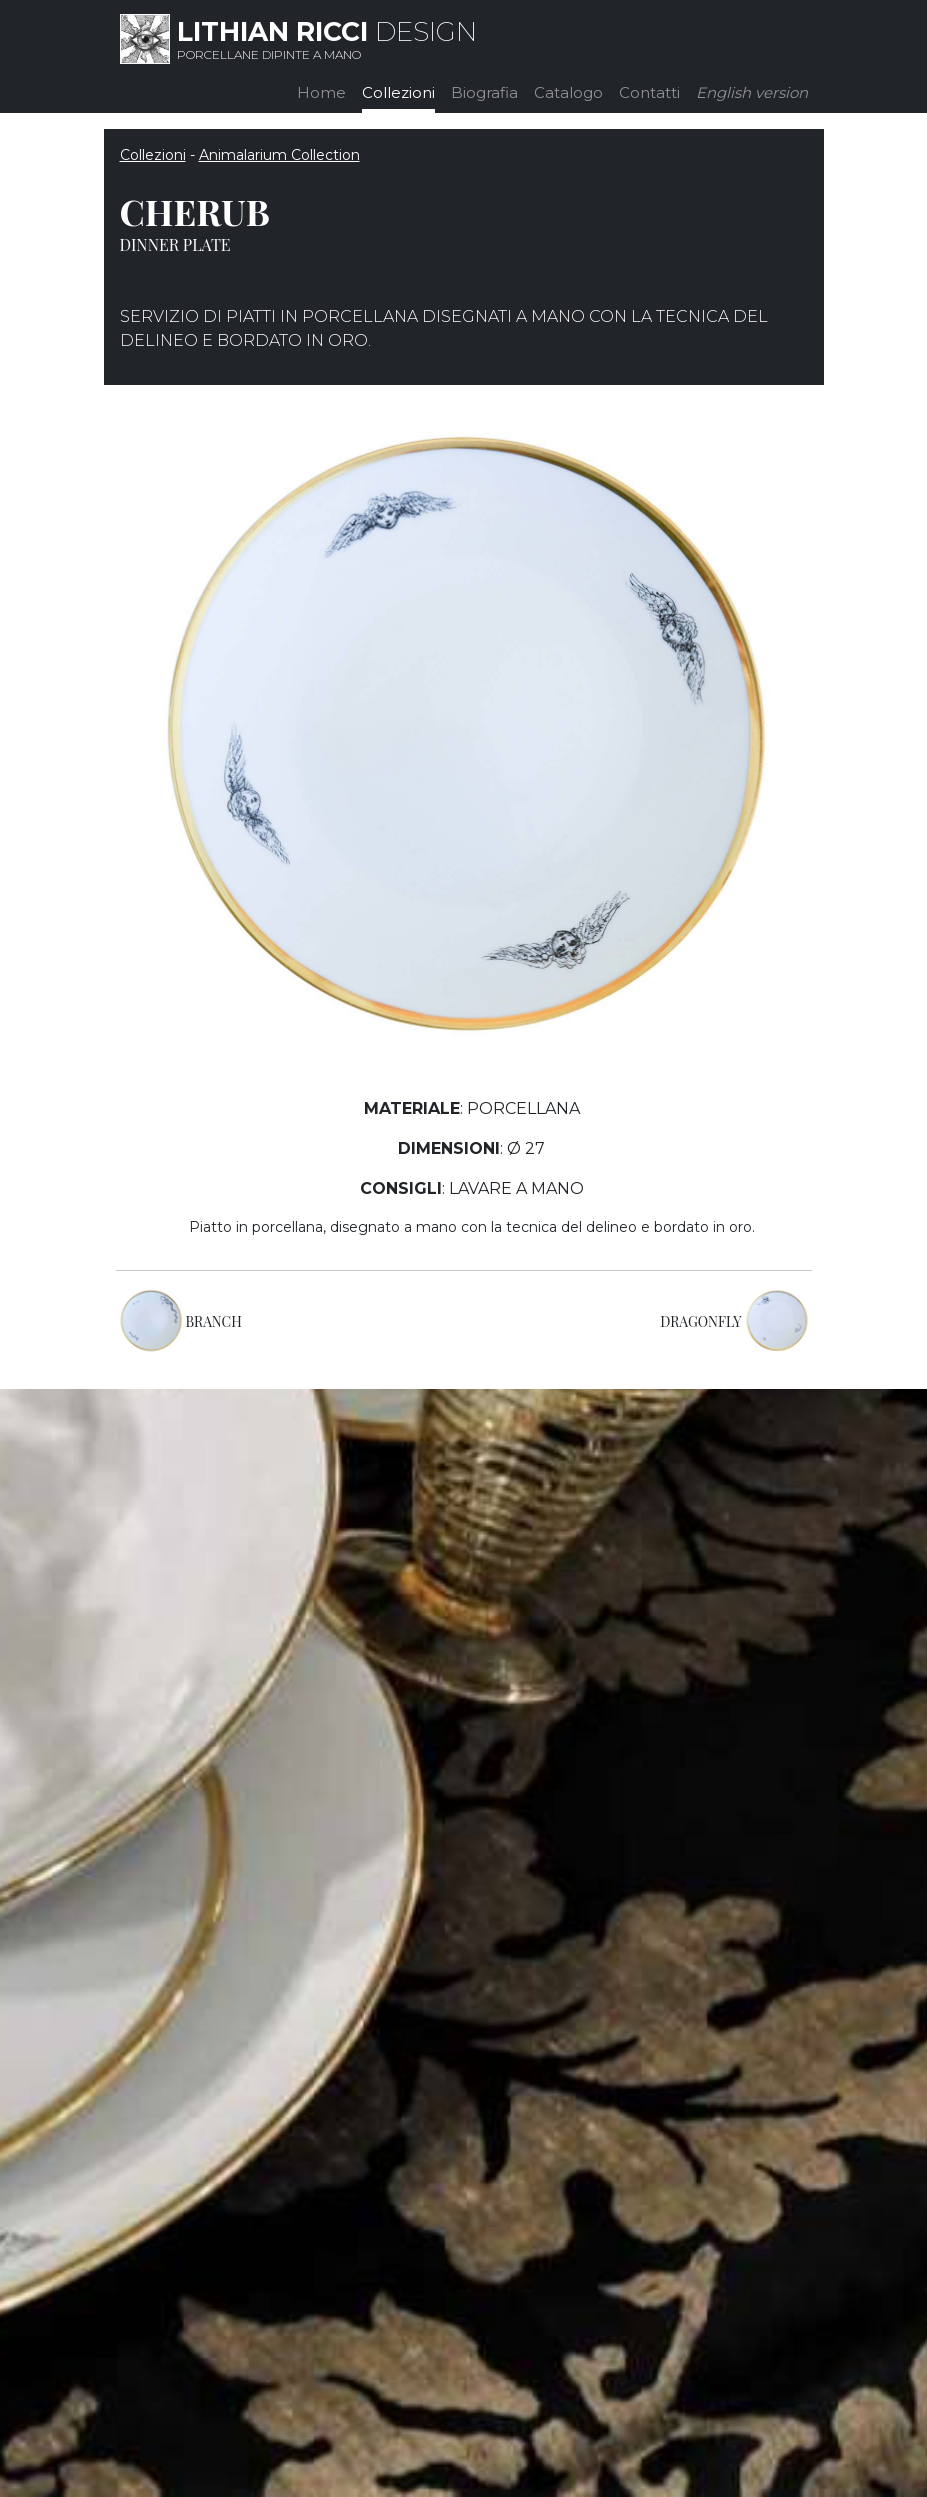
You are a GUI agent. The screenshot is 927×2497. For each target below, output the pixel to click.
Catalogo (568, 92)
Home (321, 92)
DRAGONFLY (700, 1321)
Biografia (484, 92)
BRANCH (214, 1321)
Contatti (649, 92)
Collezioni (398, 92)
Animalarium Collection (279, 155)
